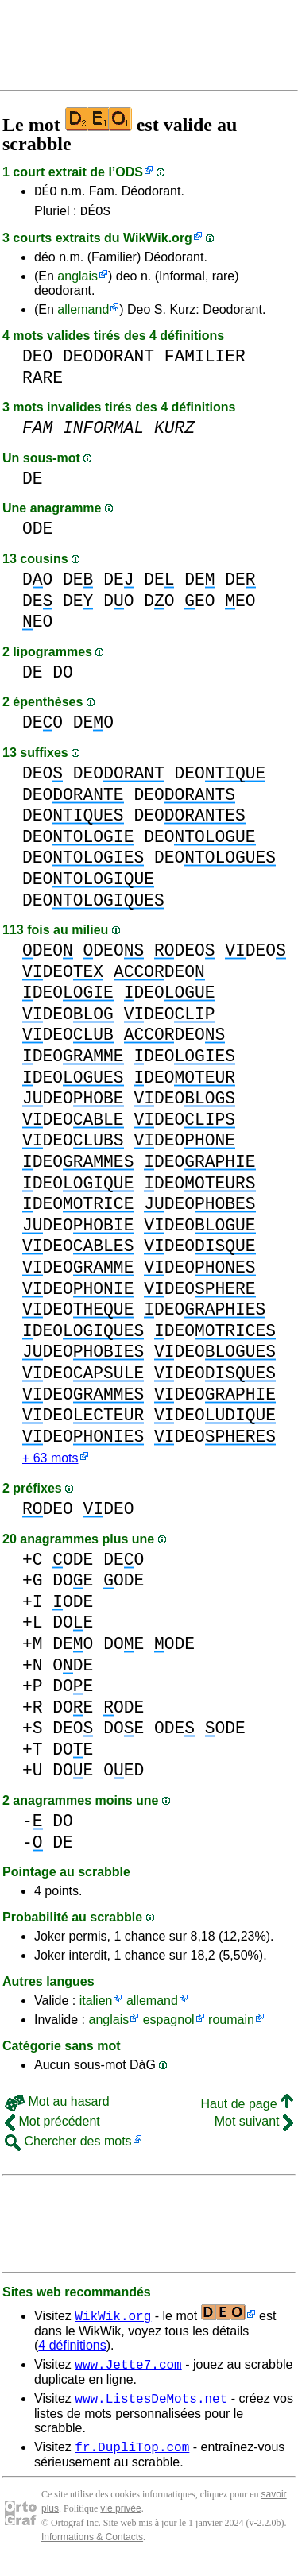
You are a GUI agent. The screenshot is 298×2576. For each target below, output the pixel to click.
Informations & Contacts (92, 2550)
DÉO (45, 193)
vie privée (120, 2522)
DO (37, 584)
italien (96, 2007)
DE (32, 483)
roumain (231, 2026)
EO (199, 605)
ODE (37, 533)
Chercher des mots (68, 2147)
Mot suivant (254, 2127)
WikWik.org (157, 242)
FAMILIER (205, 361)
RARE (42, 382)
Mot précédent (52, 2127)
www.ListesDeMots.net (151, 2409)
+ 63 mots (50, 1464)
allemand (83, 314)
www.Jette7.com (128, 2372)
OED (123, 1776)
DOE (72, 1586)
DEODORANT (108, 361)
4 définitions (72, 2351)
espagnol (169, 2026)
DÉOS (95, 215)
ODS (129, 172)
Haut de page (246, 2110)
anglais (77, 281)
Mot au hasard (57, 2107)
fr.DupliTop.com (132, 2460)
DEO (37, 361)
